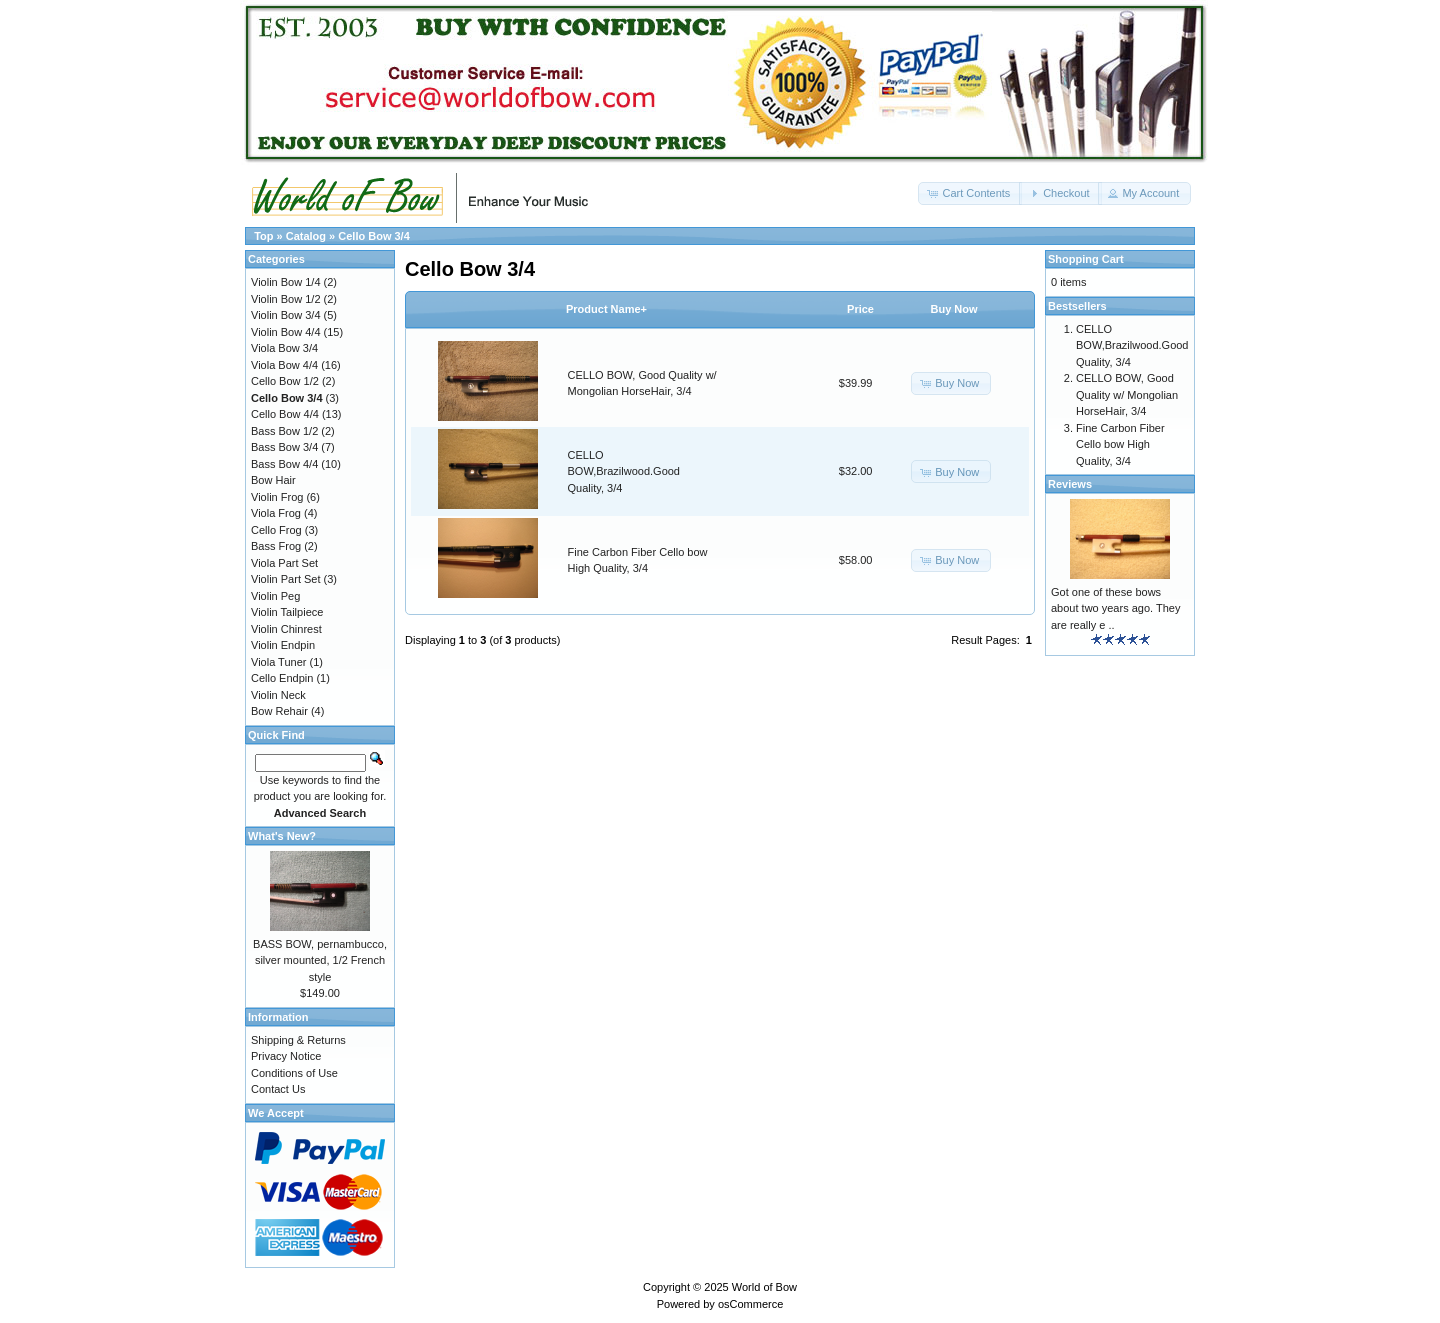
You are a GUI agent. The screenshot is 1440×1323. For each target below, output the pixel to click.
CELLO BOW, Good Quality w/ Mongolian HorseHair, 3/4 (1127, 394)
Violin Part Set (286, 579)
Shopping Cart (1086, 259)
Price (860, 309)
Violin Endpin (283, 645)
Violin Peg (275, 596)
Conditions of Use (294, 1073)
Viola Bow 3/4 (284, 348)
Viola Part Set (284, 563)
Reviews (1070, 484)
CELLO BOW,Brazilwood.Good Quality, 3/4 (624, 471)
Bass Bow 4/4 (284, 464)
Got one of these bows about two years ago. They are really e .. (1115, 608)
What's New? (282, 836)
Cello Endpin (282, 678)
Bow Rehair (279, 711)
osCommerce (750, 1304)
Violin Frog (277, 497)
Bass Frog (276, 546)
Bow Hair (273, 480)
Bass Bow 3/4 (284, 447)
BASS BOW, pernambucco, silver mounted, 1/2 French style (320, 960)
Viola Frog (276, 513)
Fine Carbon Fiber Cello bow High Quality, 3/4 (1120, 444)
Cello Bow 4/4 (285, 414)
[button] (970, 193)
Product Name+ (606, 309)
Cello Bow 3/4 (374, 236)
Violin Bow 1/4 (286, 282)
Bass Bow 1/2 (284, 431)
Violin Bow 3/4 (286, 315)
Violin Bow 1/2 (286, 299)
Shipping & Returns (298, 1040)
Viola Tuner (278, 662)
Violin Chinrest (286, 629)
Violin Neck (278, 695)
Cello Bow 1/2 (285, 381)
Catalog (306, 236)
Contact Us (278, 1089)
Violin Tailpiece (287, 612)
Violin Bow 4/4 (286, 332)
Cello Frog (276, 530)
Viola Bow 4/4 (284, 365)
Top (263, 236)
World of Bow (764, 1287)
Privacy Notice (286, 1056)
